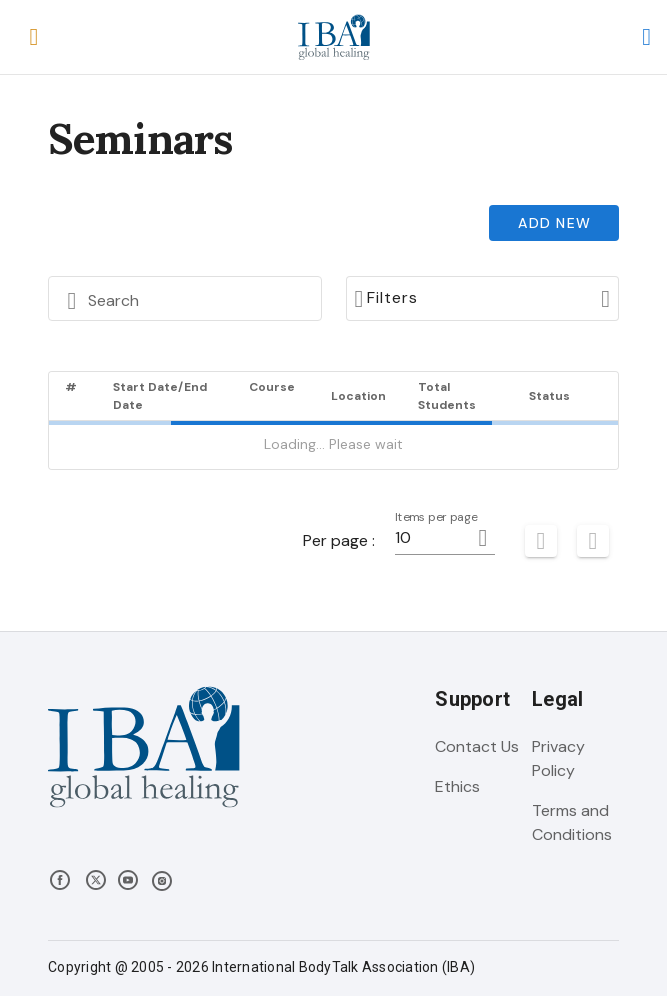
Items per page (436, 517)
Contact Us (477, 746)
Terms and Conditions (572, 822)
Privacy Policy (558, 758)
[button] (34, 37)
